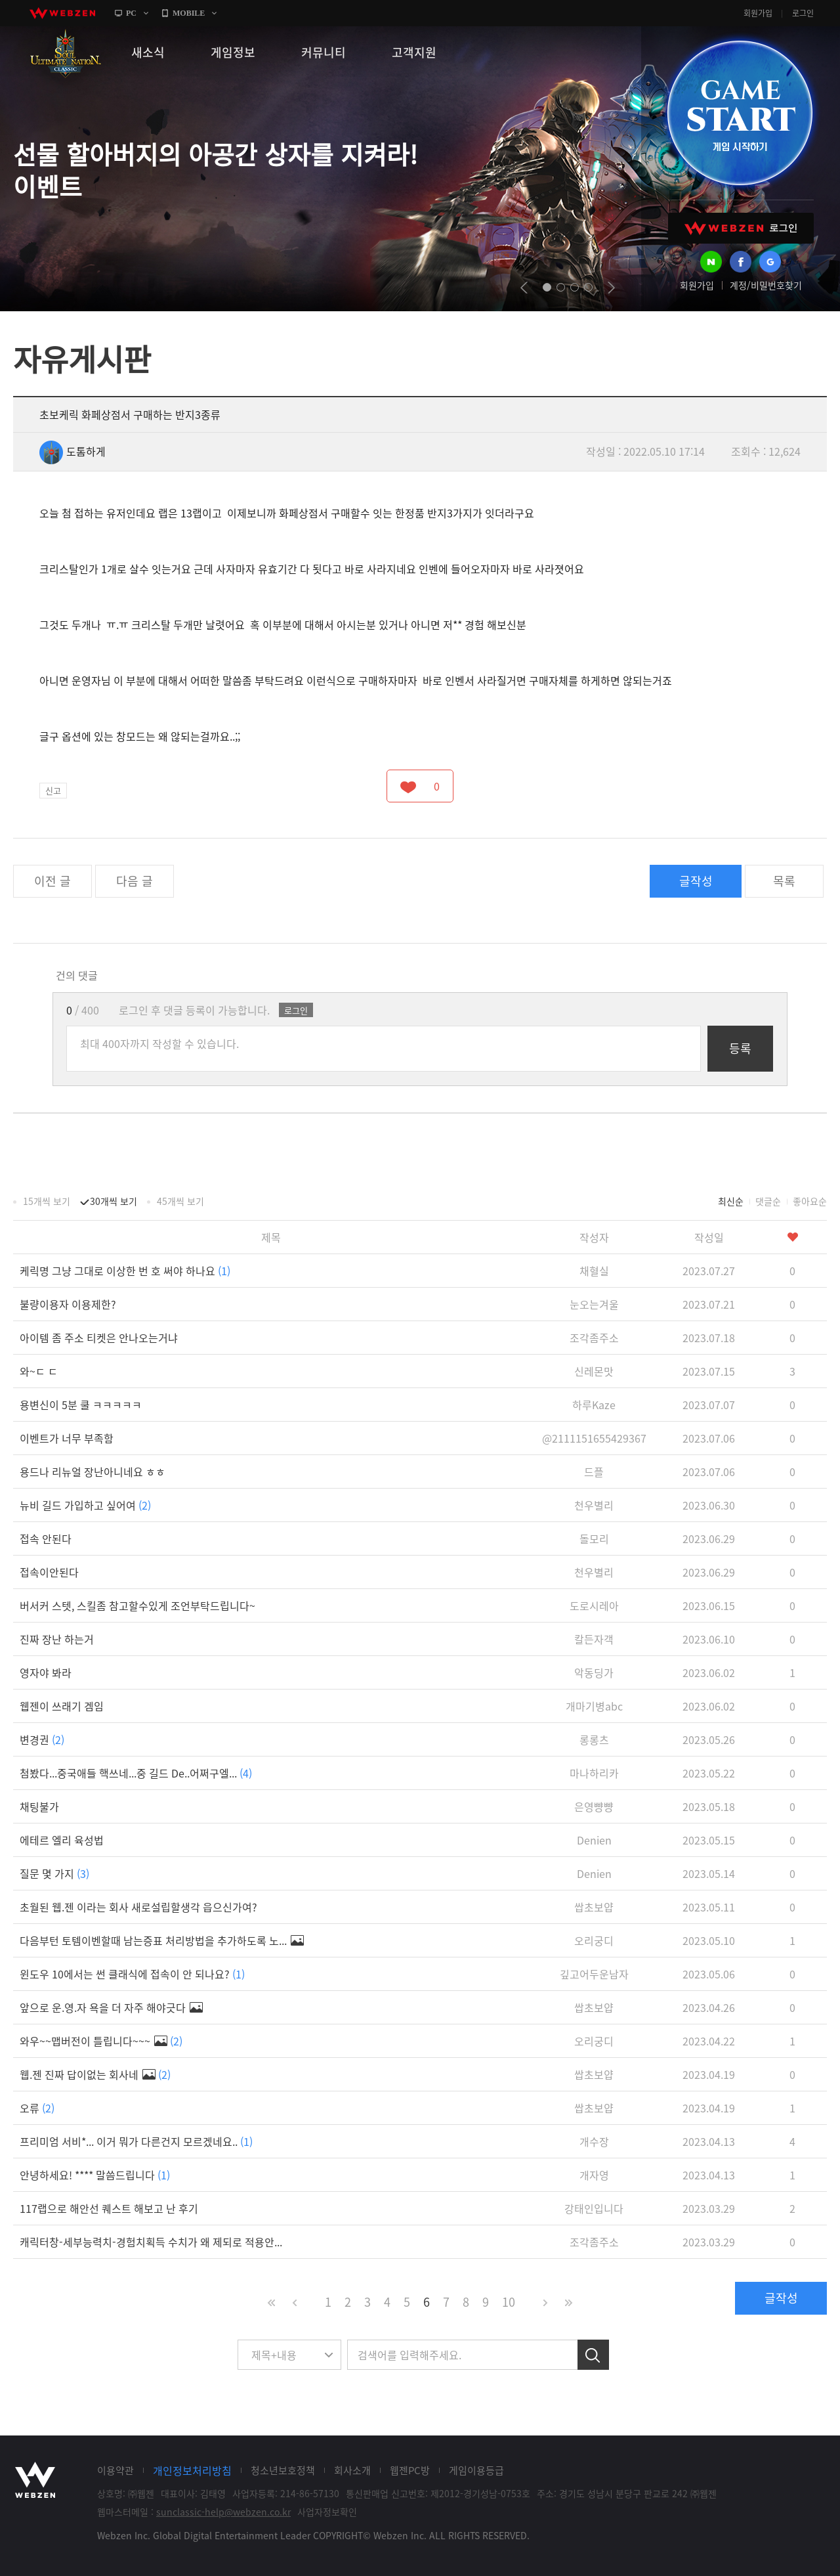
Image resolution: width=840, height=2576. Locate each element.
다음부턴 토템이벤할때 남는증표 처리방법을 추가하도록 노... (162, 1940)
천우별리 (594, 1505)
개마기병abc (594, 1706)
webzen (62, 13)
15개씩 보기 (46, 1201)
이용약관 (115, 2470)
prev (524, 288)
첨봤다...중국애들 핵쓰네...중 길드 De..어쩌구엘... (136, 1773)
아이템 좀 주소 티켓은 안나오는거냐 (99, 1337)
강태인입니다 (593, 2208)
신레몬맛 (594, 1371)
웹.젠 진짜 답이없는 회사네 (95, 2074)
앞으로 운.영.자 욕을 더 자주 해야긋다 (111, 2007)
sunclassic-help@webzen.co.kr (223, 2511)
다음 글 (134, 881)
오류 (37, 2108)
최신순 (731, 1201)
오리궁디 (594, 1940)
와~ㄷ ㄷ (39, 1371)
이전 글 (52, 881)
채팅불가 (39, 1806)
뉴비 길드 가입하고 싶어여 (85, 1505)
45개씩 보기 (180, 1201)
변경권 (42, 1739)
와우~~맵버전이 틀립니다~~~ (101, 2041)
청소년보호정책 (283, 2470)
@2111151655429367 (594, 1438)
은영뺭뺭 (594, 1806)
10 (508, 2302)
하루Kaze (594, 1404)
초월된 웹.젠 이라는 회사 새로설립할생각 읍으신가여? (138, 1907)
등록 (740, 1048)
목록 (784, 881)
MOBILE (189, 13)
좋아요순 (810, 1201)
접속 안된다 (46, 1538)
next (611, 288)
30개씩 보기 (113, 1201)
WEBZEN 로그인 (741, 228)
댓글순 (768, 1201)
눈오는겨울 (594, 1304)
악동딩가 (594, 1672)
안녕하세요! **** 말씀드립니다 (95, 2175)
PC (131, 13)
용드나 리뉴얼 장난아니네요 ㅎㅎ (92, 1471)
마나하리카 (594, 1773)
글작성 (696, 881)
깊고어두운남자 (594, 1974)
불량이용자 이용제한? (68, 1304)
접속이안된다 (49, 1572)
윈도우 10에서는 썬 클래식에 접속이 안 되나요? (132, 1974)
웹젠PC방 (410, 2470)
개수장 (594, 2141)
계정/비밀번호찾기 (766, 285)
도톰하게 (72, 451)
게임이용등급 (476, 2470)
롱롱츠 (594, 1739)
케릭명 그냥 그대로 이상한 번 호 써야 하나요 (125, 1270)
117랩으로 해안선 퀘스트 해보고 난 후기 (109, 2208)
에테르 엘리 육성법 (62, 1840)
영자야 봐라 (46, 1672)
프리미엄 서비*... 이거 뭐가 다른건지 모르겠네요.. (136, 2141)
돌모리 (594, 1538)
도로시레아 (594, 1605)
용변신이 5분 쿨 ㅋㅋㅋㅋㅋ (81, 1404)
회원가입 (758, 13)
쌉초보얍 (594, 1907)
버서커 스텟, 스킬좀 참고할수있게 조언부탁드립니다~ (137, 1605)
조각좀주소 (594, 1337)
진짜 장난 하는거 (57, 1639)
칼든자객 (594, 1639)
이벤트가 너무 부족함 (67, 1438)
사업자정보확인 (327, 2511)
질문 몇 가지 (54, 1873)
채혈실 (594, 1270)
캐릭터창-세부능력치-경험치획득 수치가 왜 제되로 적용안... (151, 2242)
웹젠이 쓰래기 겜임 (62, 1706)
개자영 (594, 2175)
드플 (594, 1471)
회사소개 (352, 2470)
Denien (594, 1840)
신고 (53, 790)
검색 (593, 2355)
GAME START (739, 112)
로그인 (803, 13)
